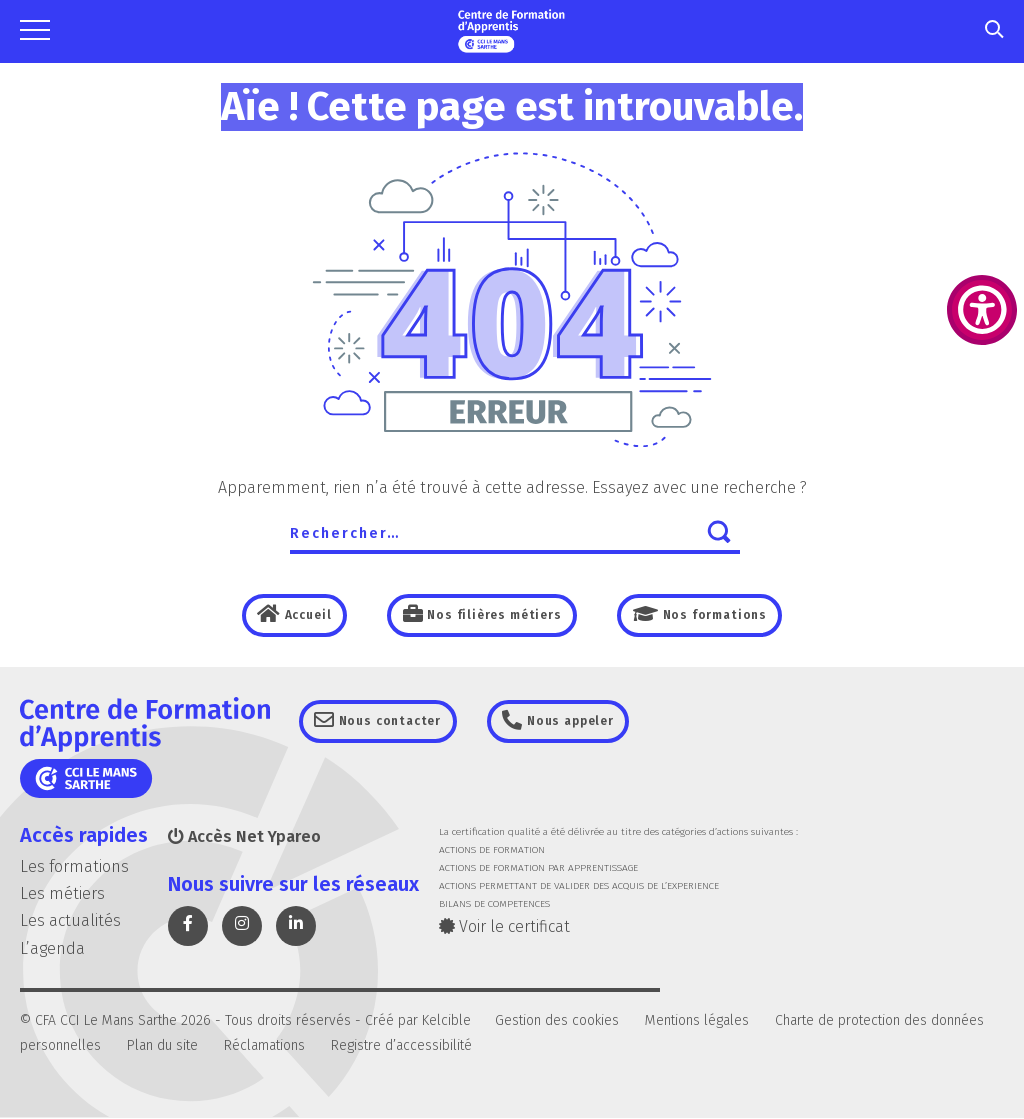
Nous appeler (577, 722)
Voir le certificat (504, 927)
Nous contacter (393, 722)
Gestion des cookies (557, 1020)
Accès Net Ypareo (244, 837)
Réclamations (264, 1046)
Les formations (74, 867)
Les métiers (62, 894)
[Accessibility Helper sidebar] (982, 310)
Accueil (302, 615)
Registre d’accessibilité (401, 1046)
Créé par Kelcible (418, 1020)
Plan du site (162, 1046)
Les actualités (70, 921)
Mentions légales (697, 1020)
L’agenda (52, 948)
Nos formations (716, 615)
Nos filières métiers (492, 615)
